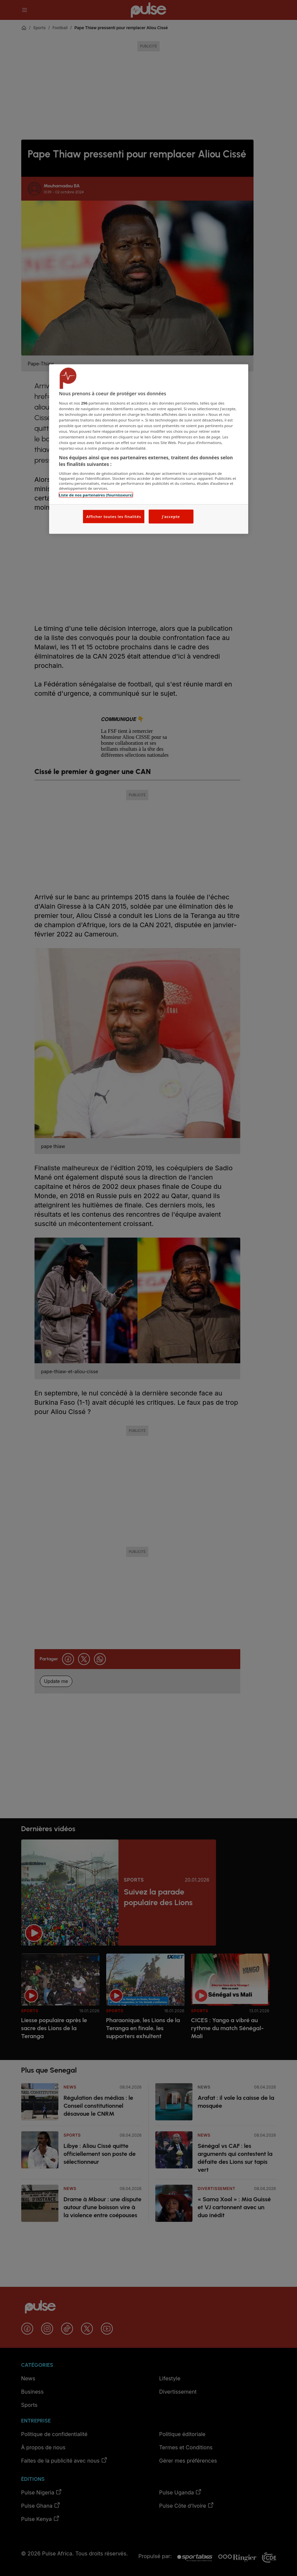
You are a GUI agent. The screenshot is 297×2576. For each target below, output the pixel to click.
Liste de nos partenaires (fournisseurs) (96, 494)
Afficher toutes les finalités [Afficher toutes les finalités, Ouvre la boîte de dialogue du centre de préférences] (113, 516)
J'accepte (171, 516)
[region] (148, 449)
